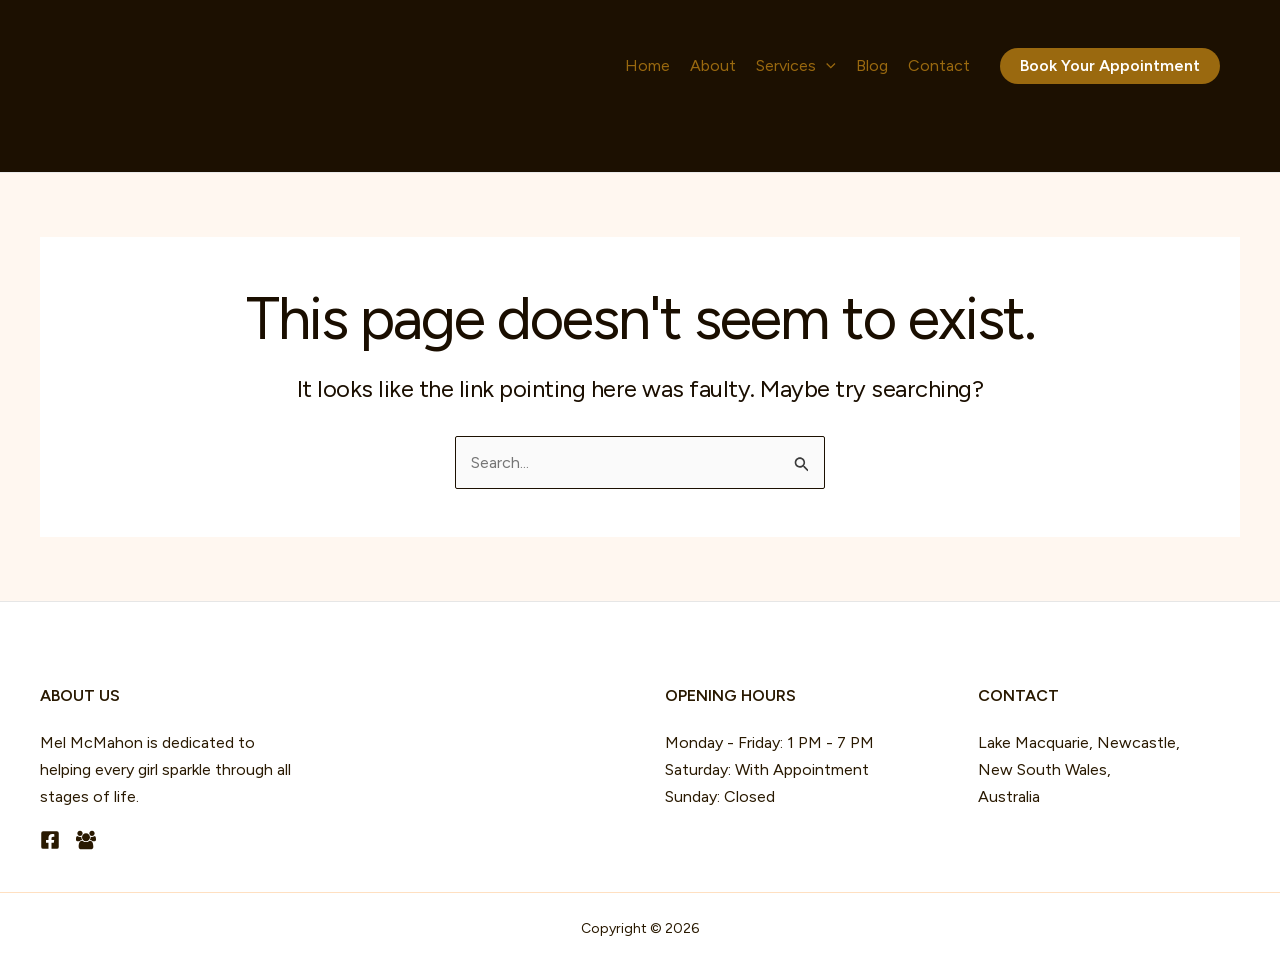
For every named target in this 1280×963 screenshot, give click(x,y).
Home (647, 65)
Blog (872, 65)
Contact (939, 65)
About (713, 65)
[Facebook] (50, 840)
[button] (826, 66)
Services (796, 66)
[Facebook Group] (86, 840)
